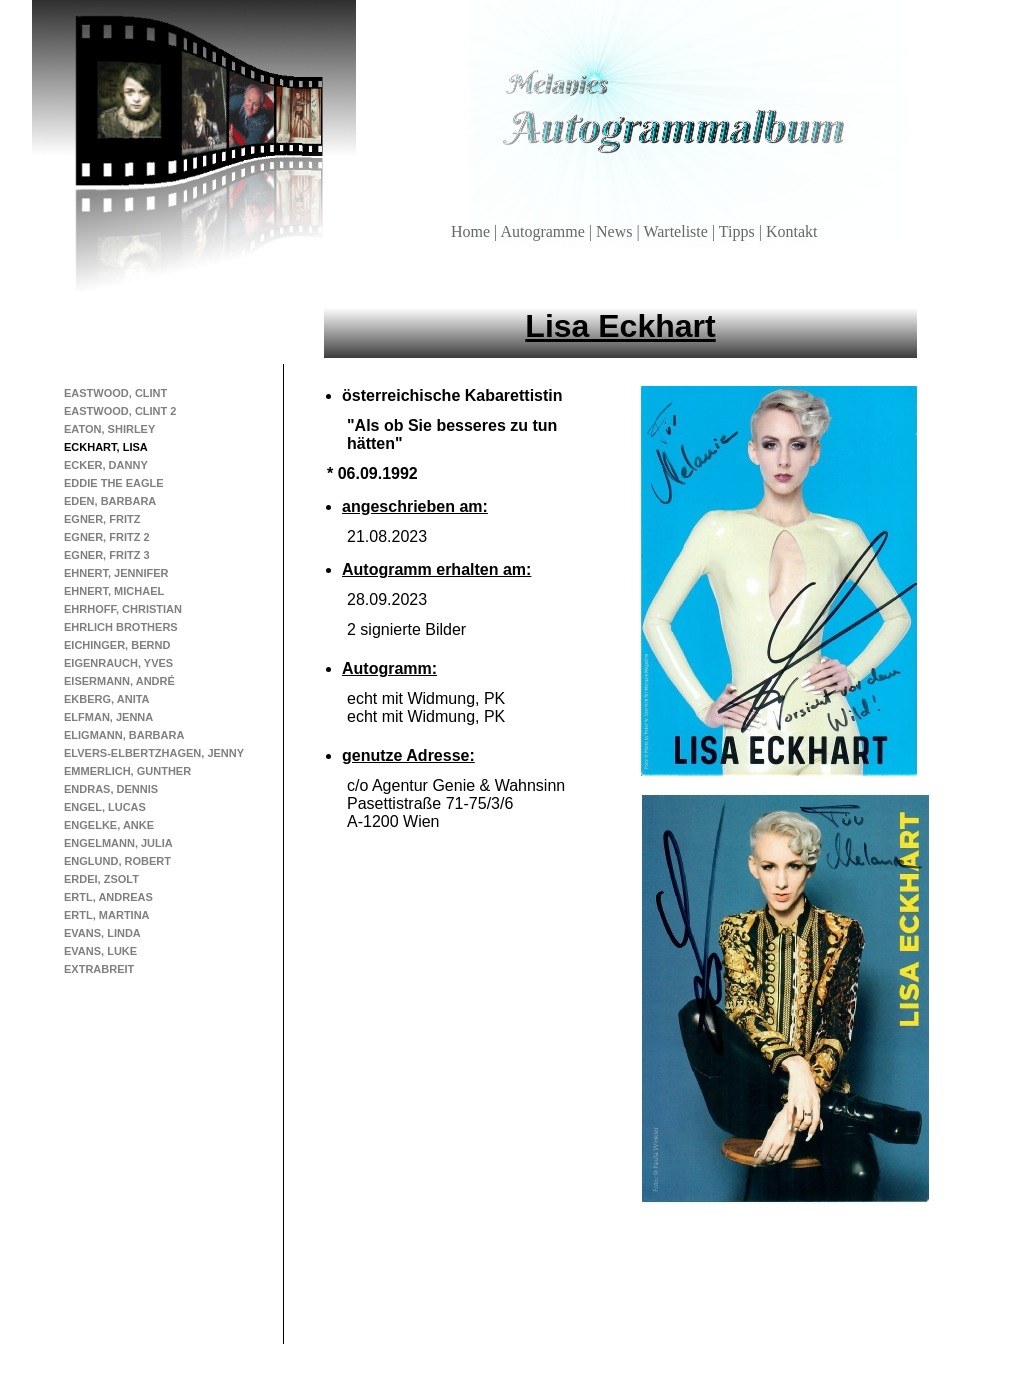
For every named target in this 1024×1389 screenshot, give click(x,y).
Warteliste (677, 231)
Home (472, 231)
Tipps (739, 231)
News (616, 231)
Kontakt (792, 231)
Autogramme (544, 231)
